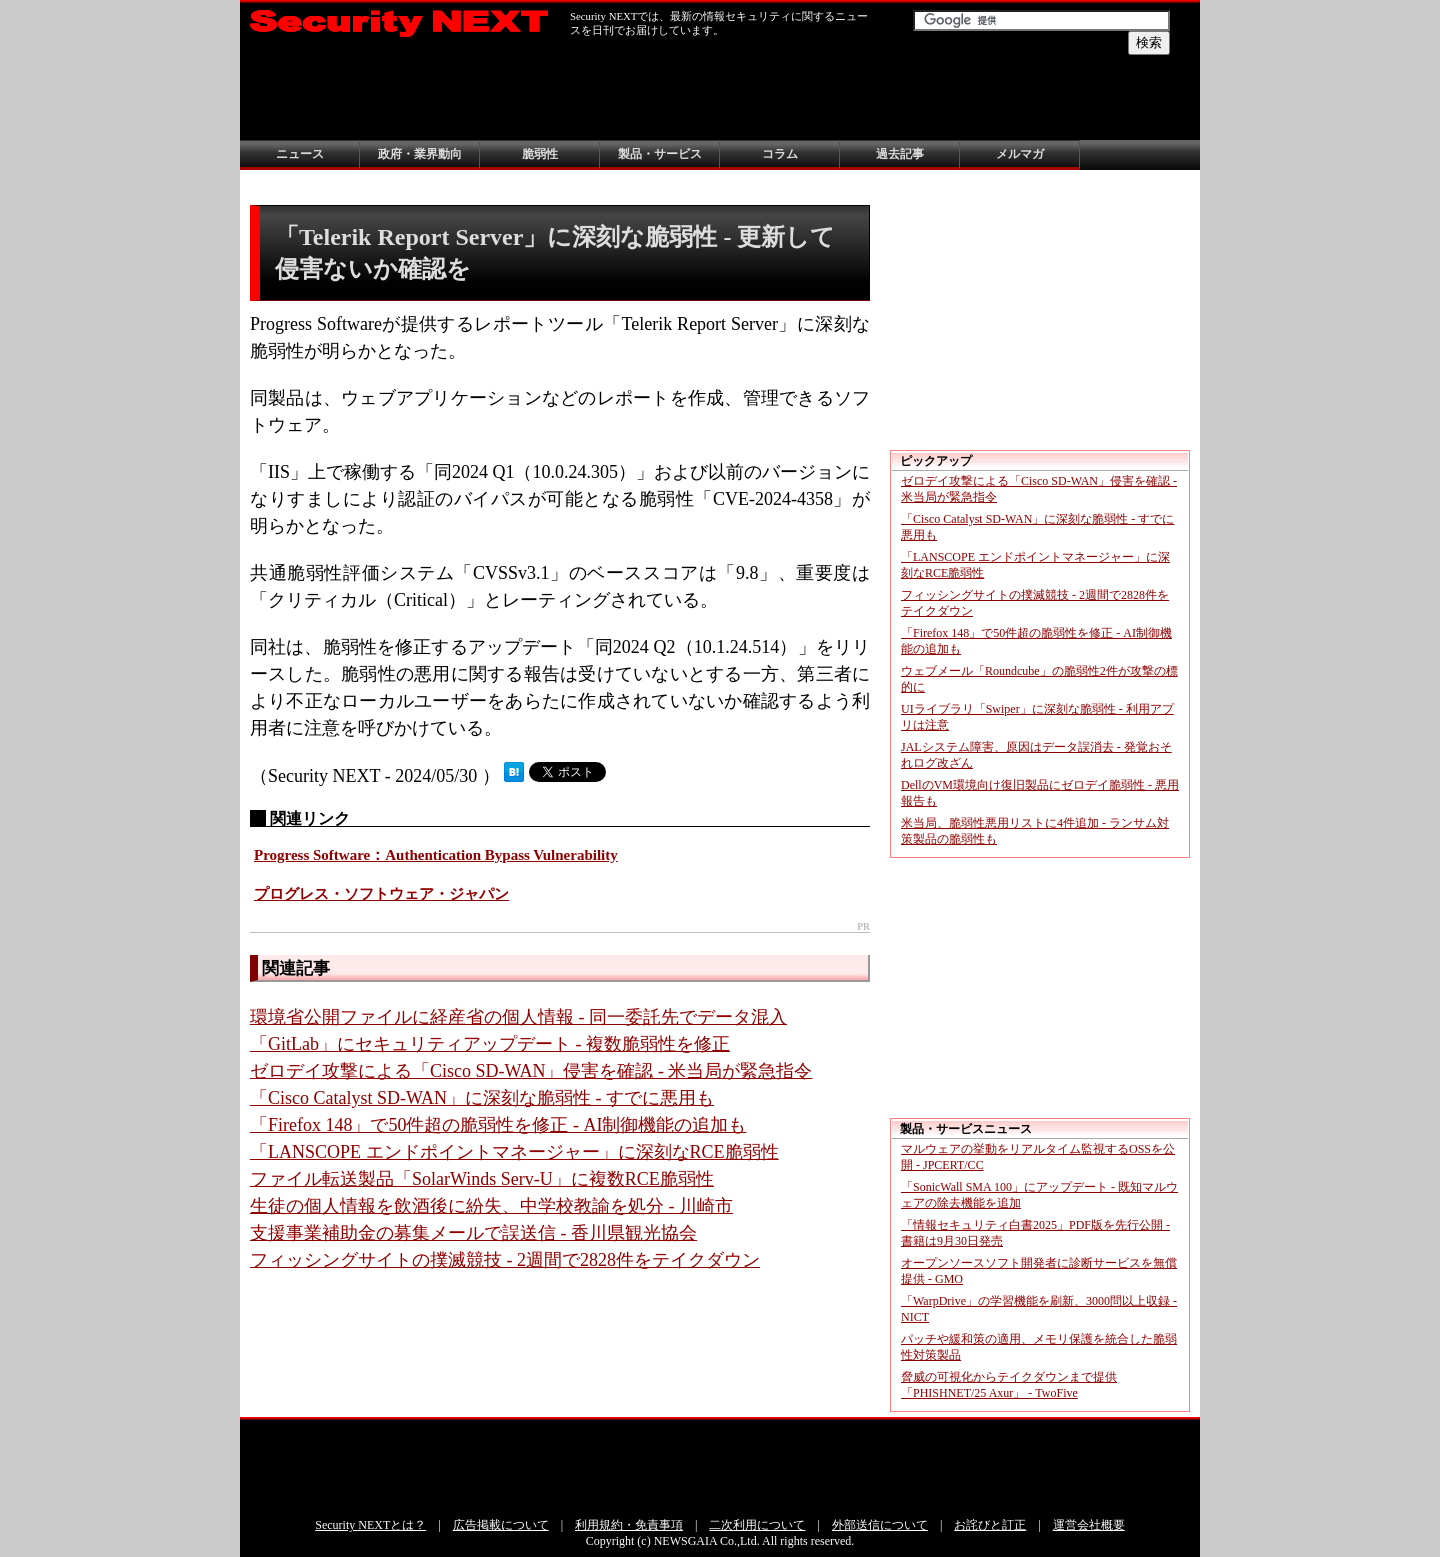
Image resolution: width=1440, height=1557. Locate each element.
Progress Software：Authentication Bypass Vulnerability (436, 855)
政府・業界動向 (420, 154)
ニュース (300, 154)
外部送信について (880, 1525)
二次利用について (757, 1525)
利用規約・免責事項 (629, 1525)
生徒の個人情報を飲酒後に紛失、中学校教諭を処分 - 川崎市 (491, 1206)
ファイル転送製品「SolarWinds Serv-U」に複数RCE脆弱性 (482, 1179)
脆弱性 (540, 154)
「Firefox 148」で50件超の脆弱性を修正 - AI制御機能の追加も (498, 1125)
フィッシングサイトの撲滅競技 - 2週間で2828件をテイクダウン (505, 1260)
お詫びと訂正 (990, 1525)
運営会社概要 (1089, 1525)
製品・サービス (660, 154)
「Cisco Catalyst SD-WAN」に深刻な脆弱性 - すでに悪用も (482, 1098)
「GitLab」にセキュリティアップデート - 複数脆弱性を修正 (490, 1044)
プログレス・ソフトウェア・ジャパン (381, 894)
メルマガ (1020, 154)
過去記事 (900, 154)
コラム (780, 154)
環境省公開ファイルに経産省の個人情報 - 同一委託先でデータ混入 (518, 1017)
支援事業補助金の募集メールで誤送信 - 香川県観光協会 (473, 1233)
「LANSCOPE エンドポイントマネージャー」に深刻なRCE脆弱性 (514, 1152)
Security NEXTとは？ (370, 1525)
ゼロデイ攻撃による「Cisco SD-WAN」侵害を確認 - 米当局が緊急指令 (531, 1071)
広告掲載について (501, 1525)
